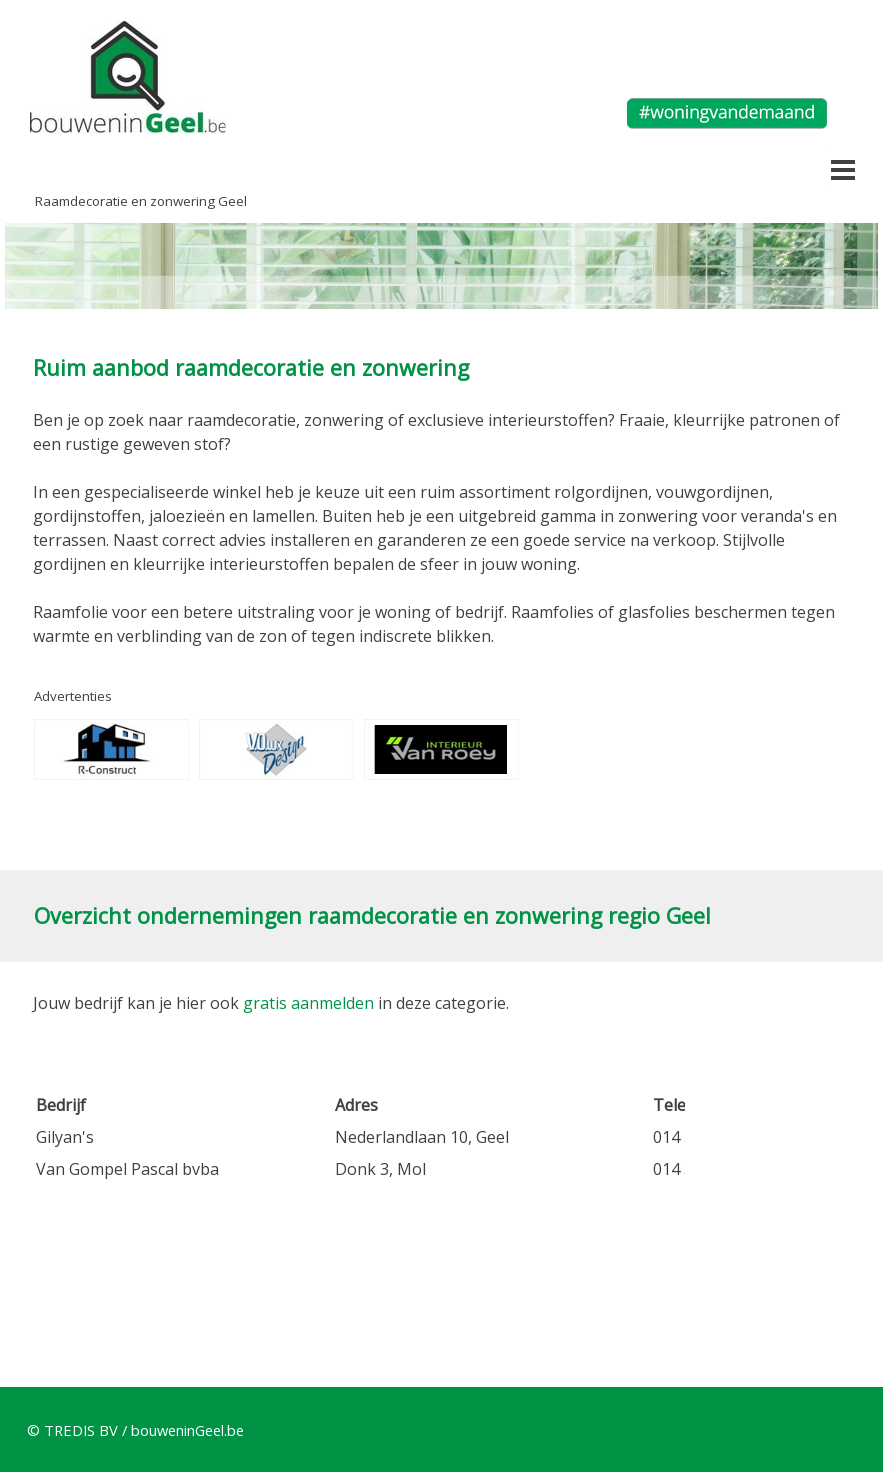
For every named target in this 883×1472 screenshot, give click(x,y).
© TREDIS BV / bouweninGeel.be (135, 1430)
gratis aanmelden (308, 1003)
